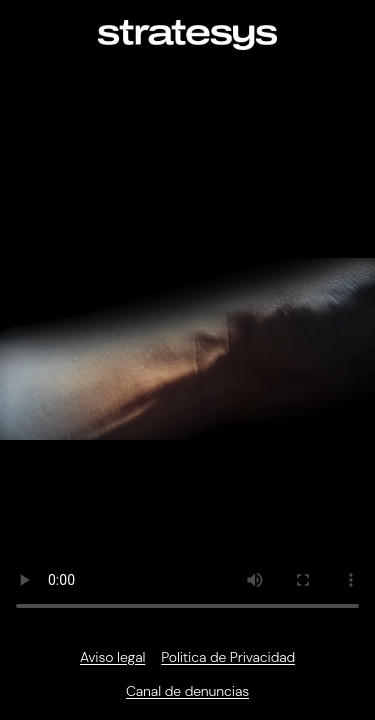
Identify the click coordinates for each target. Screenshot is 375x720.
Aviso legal (112, 657)
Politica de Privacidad (228, 657)
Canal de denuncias (187, 691)
